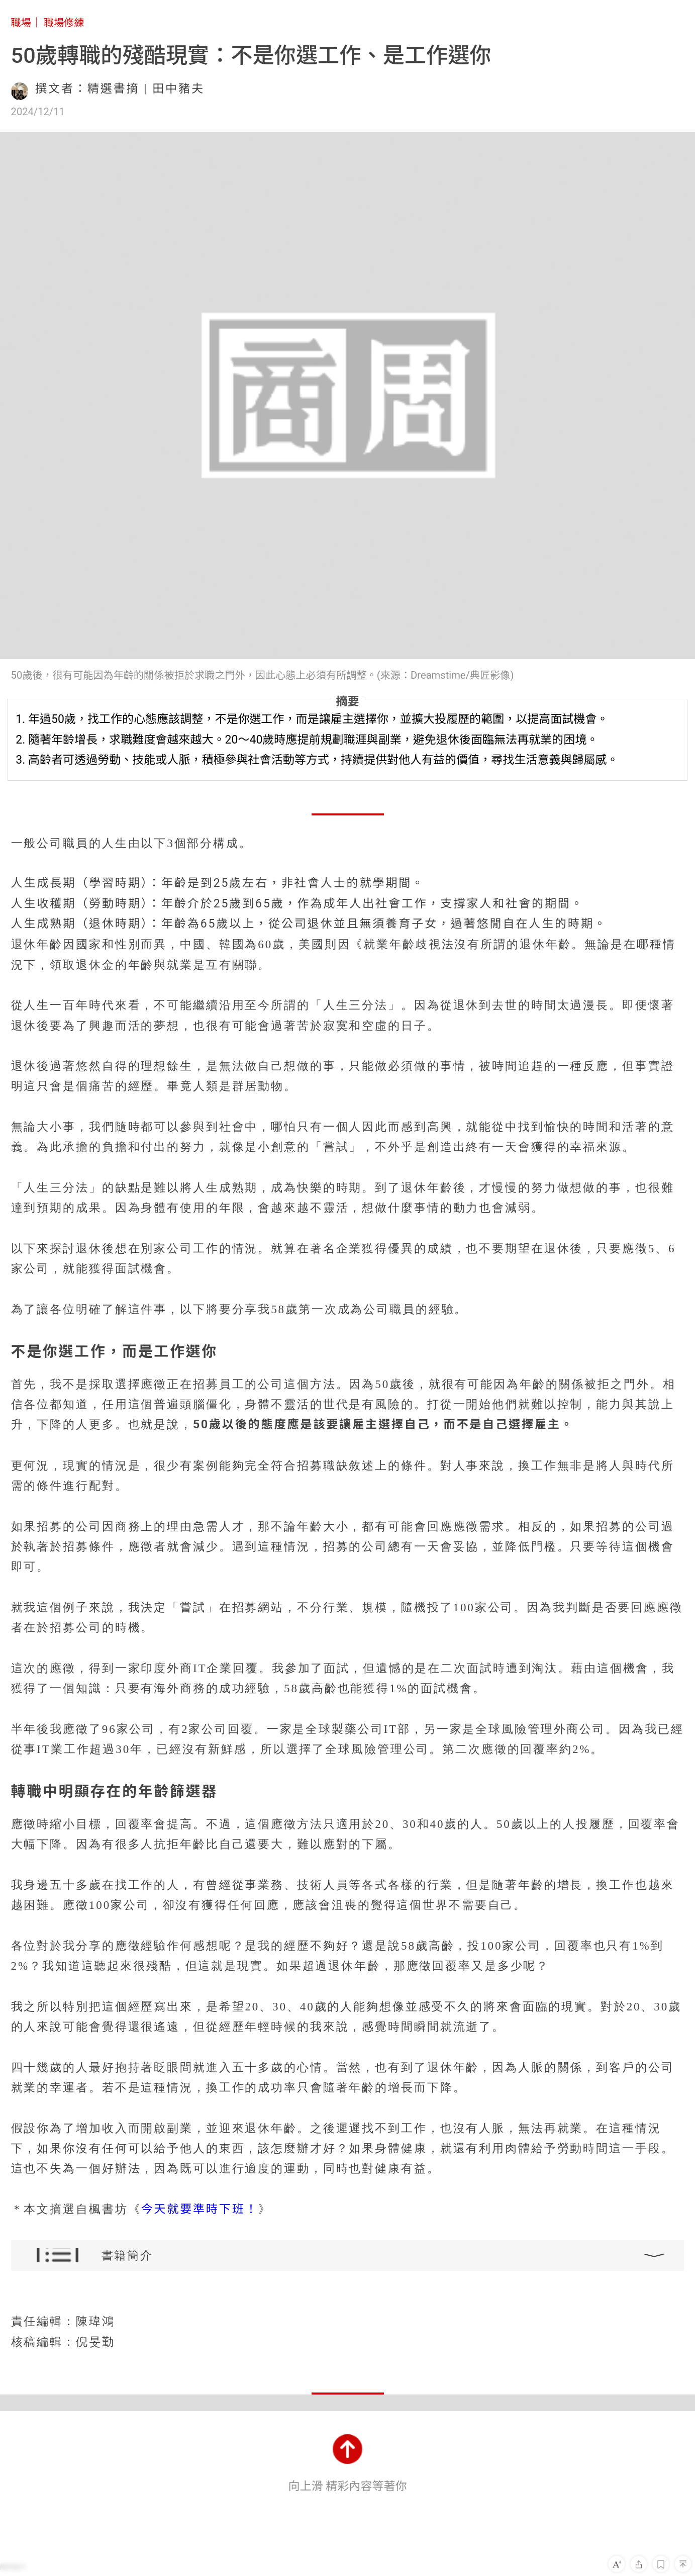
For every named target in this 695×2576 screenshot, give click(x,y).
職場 (21, 23)
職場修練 (64, 23)
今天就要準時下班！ (199, 2209)
